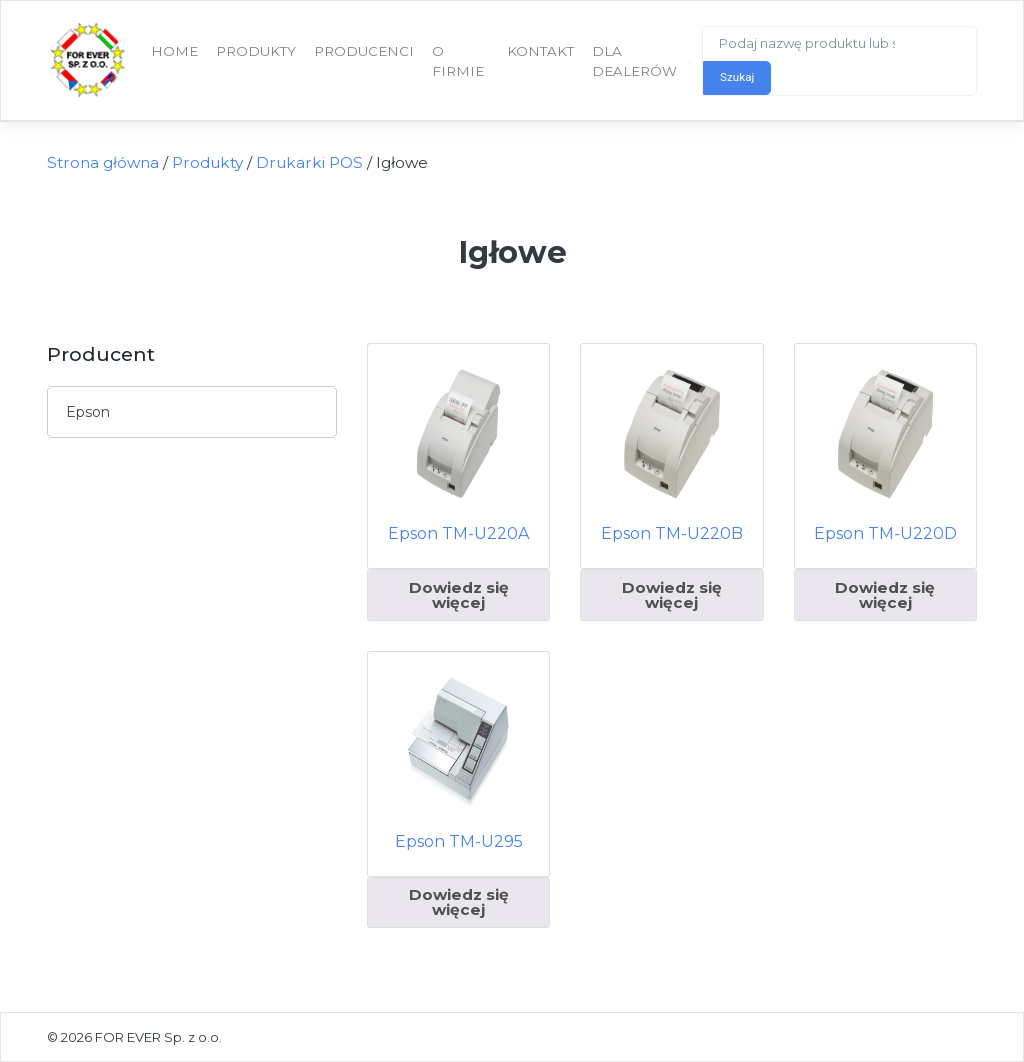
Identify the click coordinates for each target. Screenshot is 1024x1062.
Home (174, 51)
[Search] (809, 44)
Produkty (256, 51)
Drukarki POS (309, 162)
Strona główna (103, 162)
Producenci (364, 51)
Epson (88, 412)
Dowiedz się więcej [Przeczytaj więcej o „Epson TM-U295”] (459, 902)
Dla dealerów (634, 61)
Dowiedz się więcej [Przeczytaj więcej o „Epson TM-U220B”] (672, 595)
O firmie (458, 61)
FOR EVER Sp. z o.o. (158, 1037)
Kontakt (540, 51)
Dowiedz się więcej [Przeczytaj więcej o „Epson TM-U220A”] (459, 595)
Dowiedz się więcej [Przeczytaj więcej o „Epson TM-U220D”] (885, 595)
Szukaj (737, 77)
